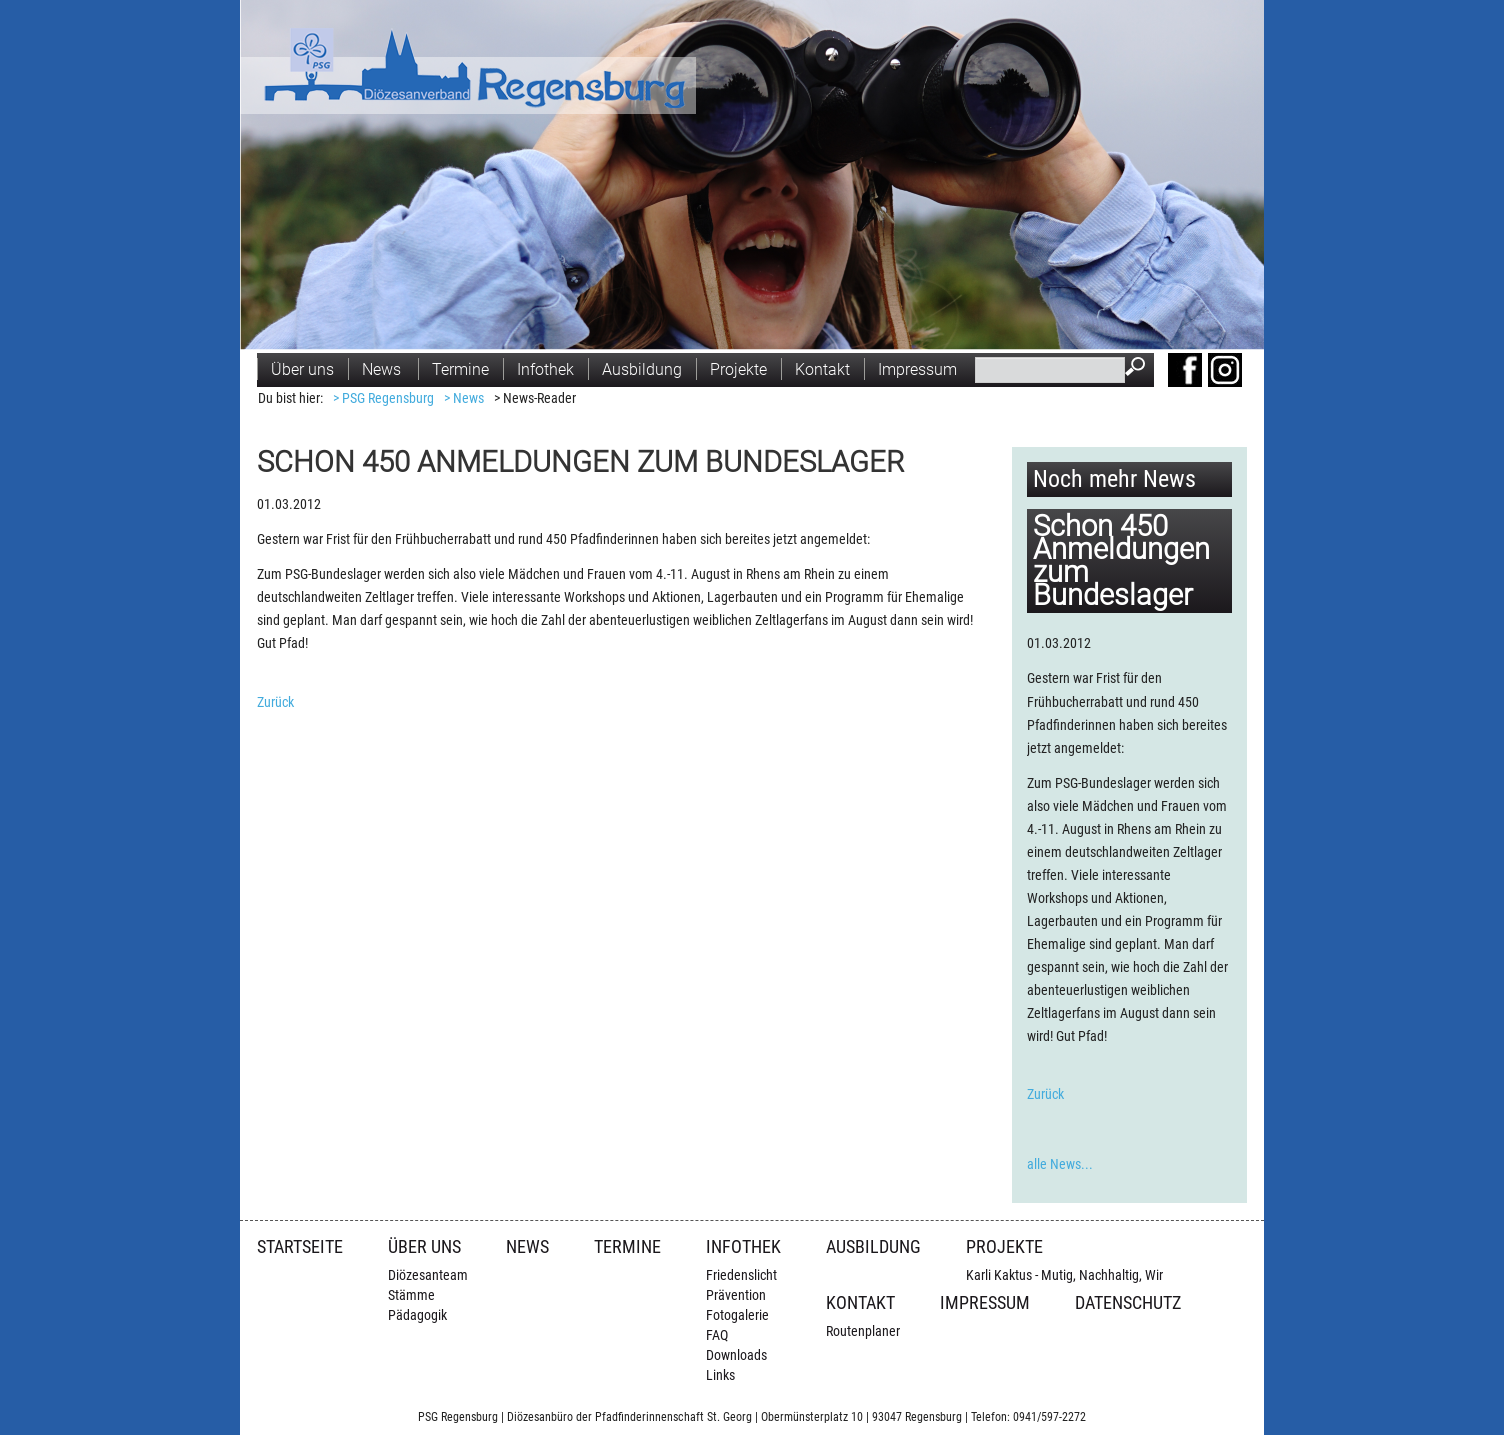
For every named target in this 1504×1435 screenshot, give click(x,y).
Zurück (275, 702)
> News (464, 398)
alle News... (1060, 1164)
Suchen (1139, 369)
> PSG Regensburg (383, 398)
